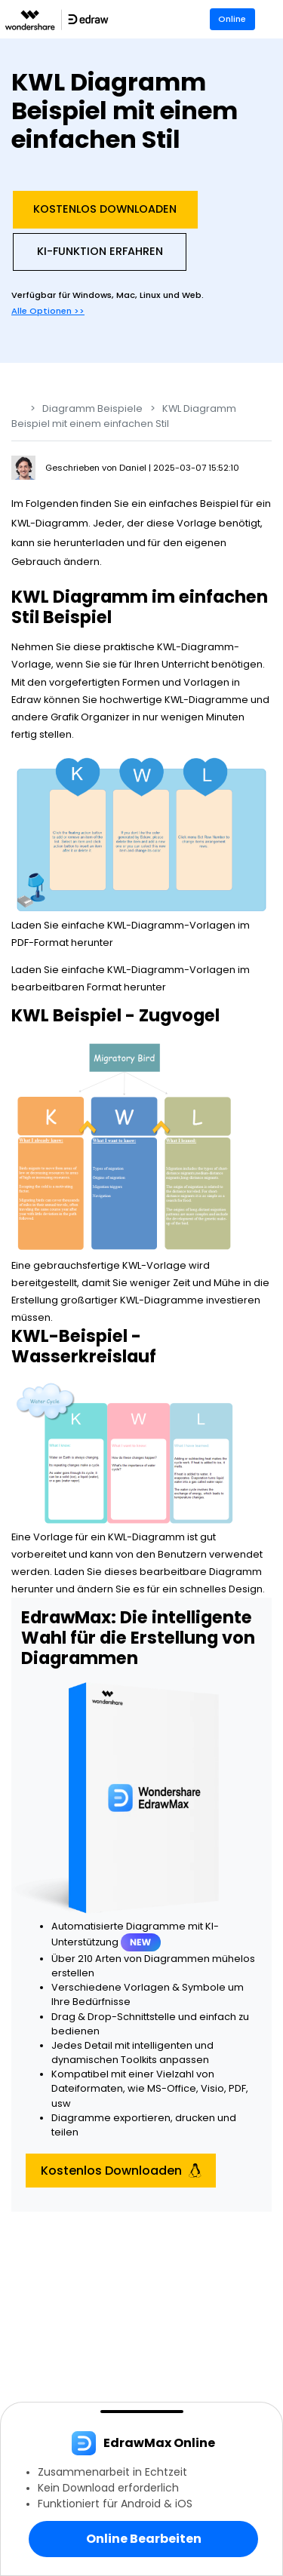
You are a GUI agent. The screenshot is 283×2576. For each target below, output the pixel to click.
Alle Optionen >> (48, 311)
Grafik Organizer (90, 717)
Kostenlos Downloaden (105, 208)
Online (232, 19)
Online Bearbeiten (143, 2538)
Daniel (134, 468)
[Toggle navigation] (273, 19)
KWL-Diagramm (195, 646)
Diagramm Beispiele (92, 408)
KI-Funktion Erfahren (100, 251)
